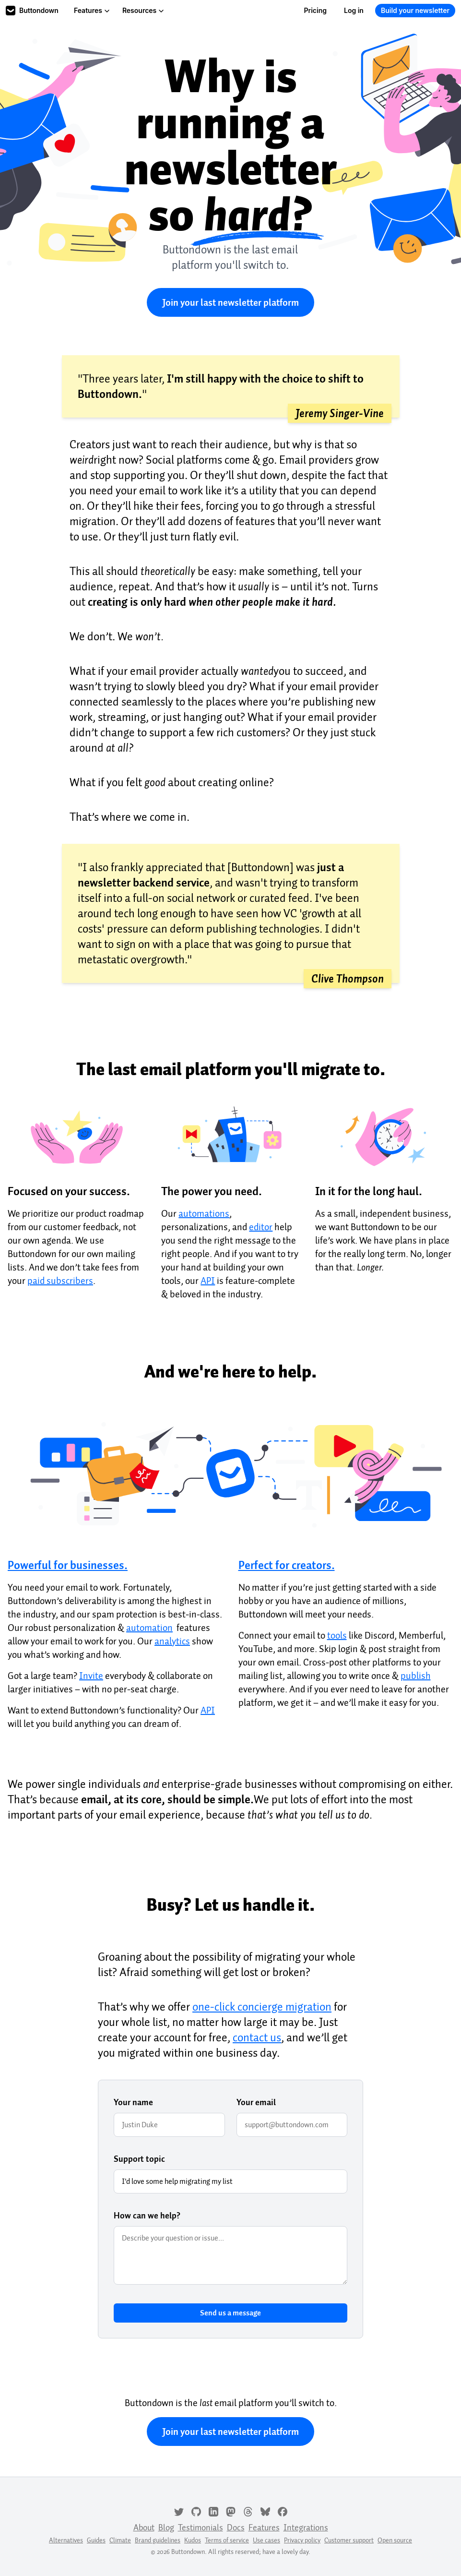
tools (337, 1635)
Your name (133, 2102)
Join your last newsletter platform (230, 302)
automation (149, 1627)
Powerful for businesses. (68, 1565)
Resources (143, 10)
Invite (91, 1675)
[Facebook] (282, 2510)
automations (203, 1213)
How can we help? (147, 2215)
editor (260, 1227)
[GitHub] (196, 2510)
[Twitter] (179, 2510)
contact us (257, 2037)
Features (92, 10)
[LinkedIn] (213, 2510)
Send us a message (230, 2313)
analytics (172, 1641)
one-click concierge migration (261, 2006)
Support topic (139, 2159)
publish (416, 1675)
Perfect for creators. (286, 1565)
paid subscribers (60, 1280)
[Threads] (248, 2510)
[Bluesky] (265, 2510)
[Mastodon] (231, 2510)
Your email (256, 2102)
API (208, 1280)
